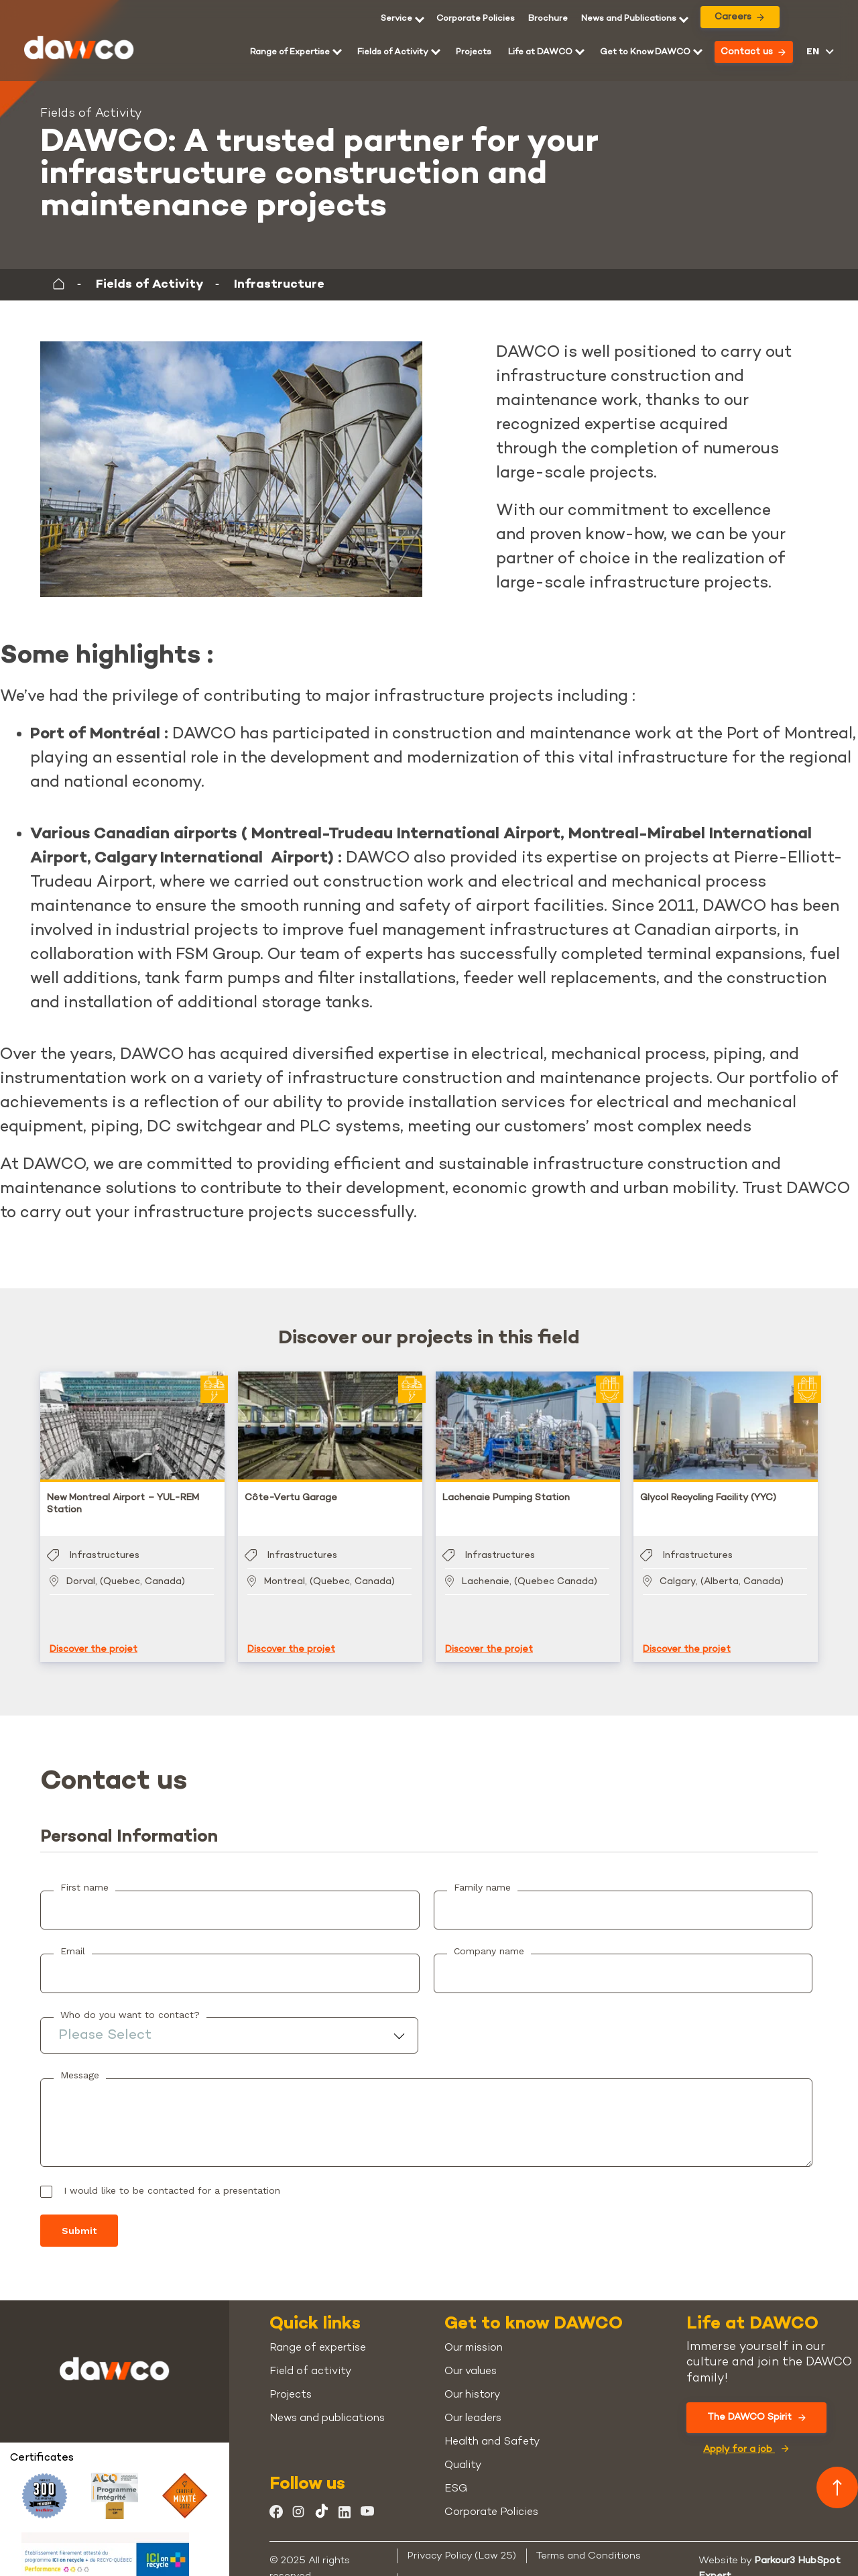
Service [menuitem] (396, 19)
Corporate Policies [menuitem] (475, 19)
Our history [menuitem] (472, 2381)
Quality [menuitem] (462, 2452)
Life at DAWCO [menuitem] (540, 52)
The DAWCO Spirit (756, 2404)
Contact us (753, 52)
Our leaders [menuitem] (472, 2405)
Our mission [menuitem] (473, 2335)
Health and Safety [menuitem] (492, 2428)
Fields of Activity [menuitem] (392, 52)
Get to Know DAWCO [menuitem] (645, 52)
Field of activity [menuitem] (310, 2358)
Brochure (548, 19)
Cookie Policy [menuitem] (439, 2567)
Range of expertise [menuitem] (317, 2335)
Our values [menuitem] (470, 2358)
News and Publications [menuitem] (628, 19)
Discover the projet (93, 1636)
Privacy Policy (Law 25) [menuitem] (461, 2542)
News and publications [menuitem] (327, 2405)
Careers (739, 17)
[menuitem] (548, 19)
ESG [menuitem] (455, 2475)
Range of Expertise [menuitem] (290, 52)
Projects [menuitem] (473, 52)
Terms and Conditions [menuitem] (588, 2542)
